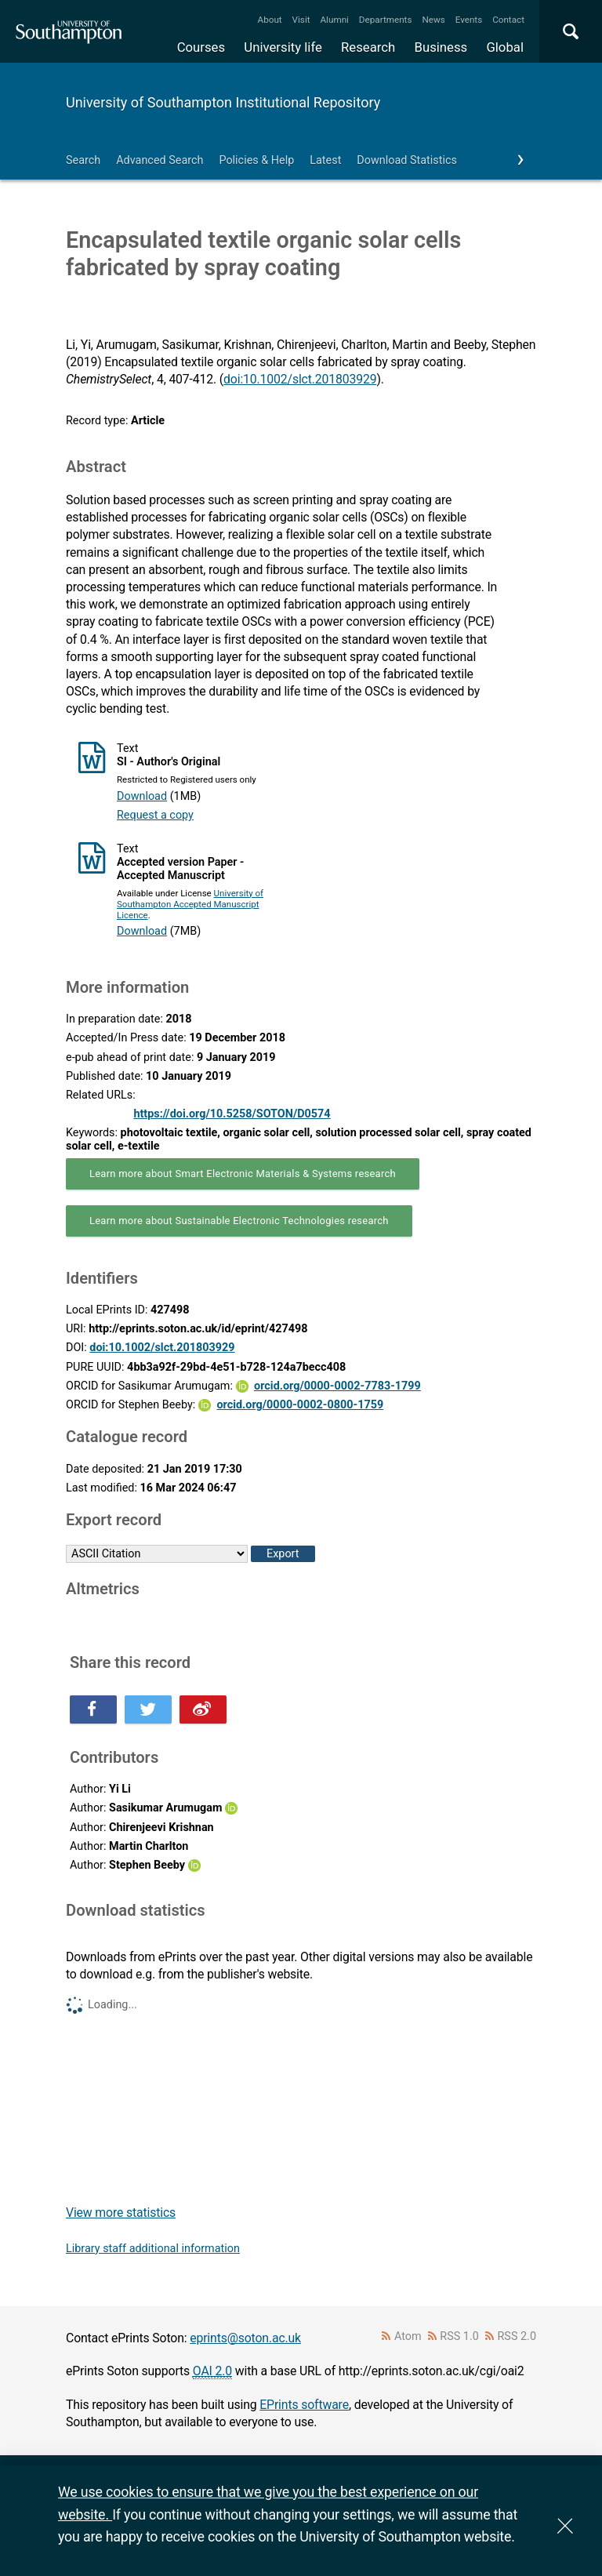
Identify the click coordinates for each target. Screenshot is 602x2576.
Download (142, 796)
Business (441, 47)
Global (505, 47)
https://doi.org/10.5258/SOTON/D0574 (231, 1114)
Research (368, 47)
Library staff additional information (153, 2248)
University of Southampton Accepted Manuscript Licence (190, 904)
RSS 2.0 (517, 2336)
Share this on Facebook (93, 1709)
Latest (325, 160)
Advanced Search (159, 160)
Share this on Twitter (148, 1709)
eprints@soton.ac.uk (245, 2338)
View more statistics (121, 2212)
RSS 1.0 (459, 2336)
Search (83, 160)
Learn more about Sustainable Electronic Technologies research (239, 1220)
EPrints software (304, 2404)
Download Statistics (407, 160)
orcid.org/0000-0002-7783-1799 (337, 1386)
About (270, 19)
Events (469, 19)
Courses (201, 47)
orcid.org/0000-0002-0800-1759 (299, 1405)
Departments (385, 19)
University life (283, 47)
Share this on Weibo (203, 1709)
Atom (408, 2336)
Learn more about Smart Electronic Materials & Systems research (242, 1173)
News (433, 19)
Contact (508, 19)
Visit (301, 19)
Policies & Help (256, 160)
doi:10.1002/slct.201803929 (299, 379)
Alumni (334, 19)
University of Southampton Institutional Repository (223, 102)
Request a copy (155, 815)
